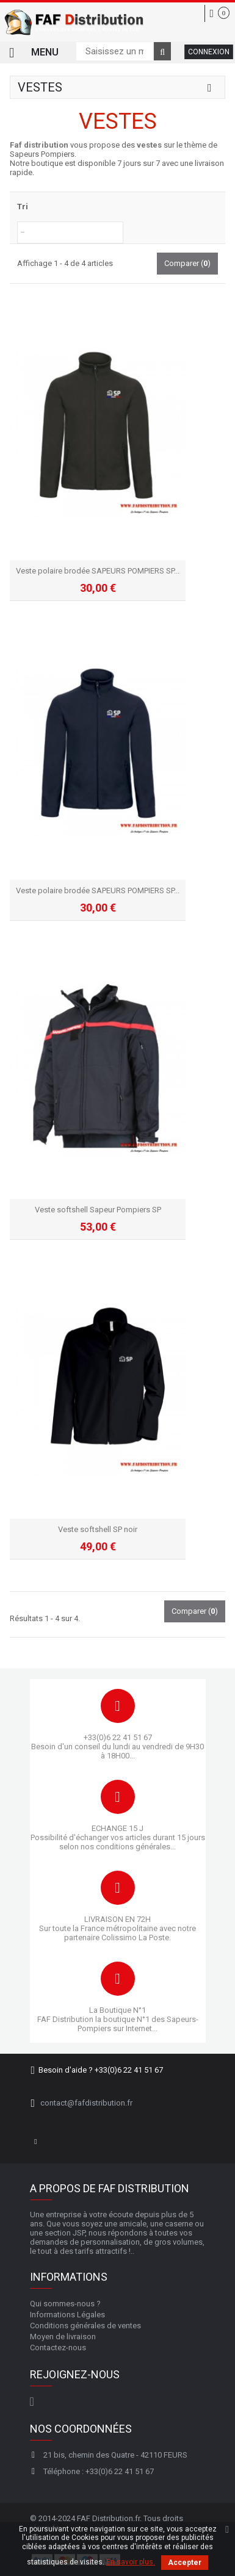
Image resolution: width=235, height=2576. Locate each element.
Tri (22, 206)
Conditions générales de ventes (85, 2325)
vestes (149, 144)
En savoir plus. (130, 2562)
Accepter (184, 2562)
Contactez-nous (58, 2347)
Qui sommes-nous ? (65, 2303)
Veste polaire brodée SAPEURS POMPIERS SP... (97, 570)
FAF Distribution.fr (108, 2518)
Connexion (209, 52)
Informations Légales (67, 2314)
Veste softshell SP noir (97, 1529)
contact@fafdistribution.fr (86, 2102)
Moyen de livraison (63, 2336)
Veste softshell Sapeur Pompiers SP (98, 1209)
